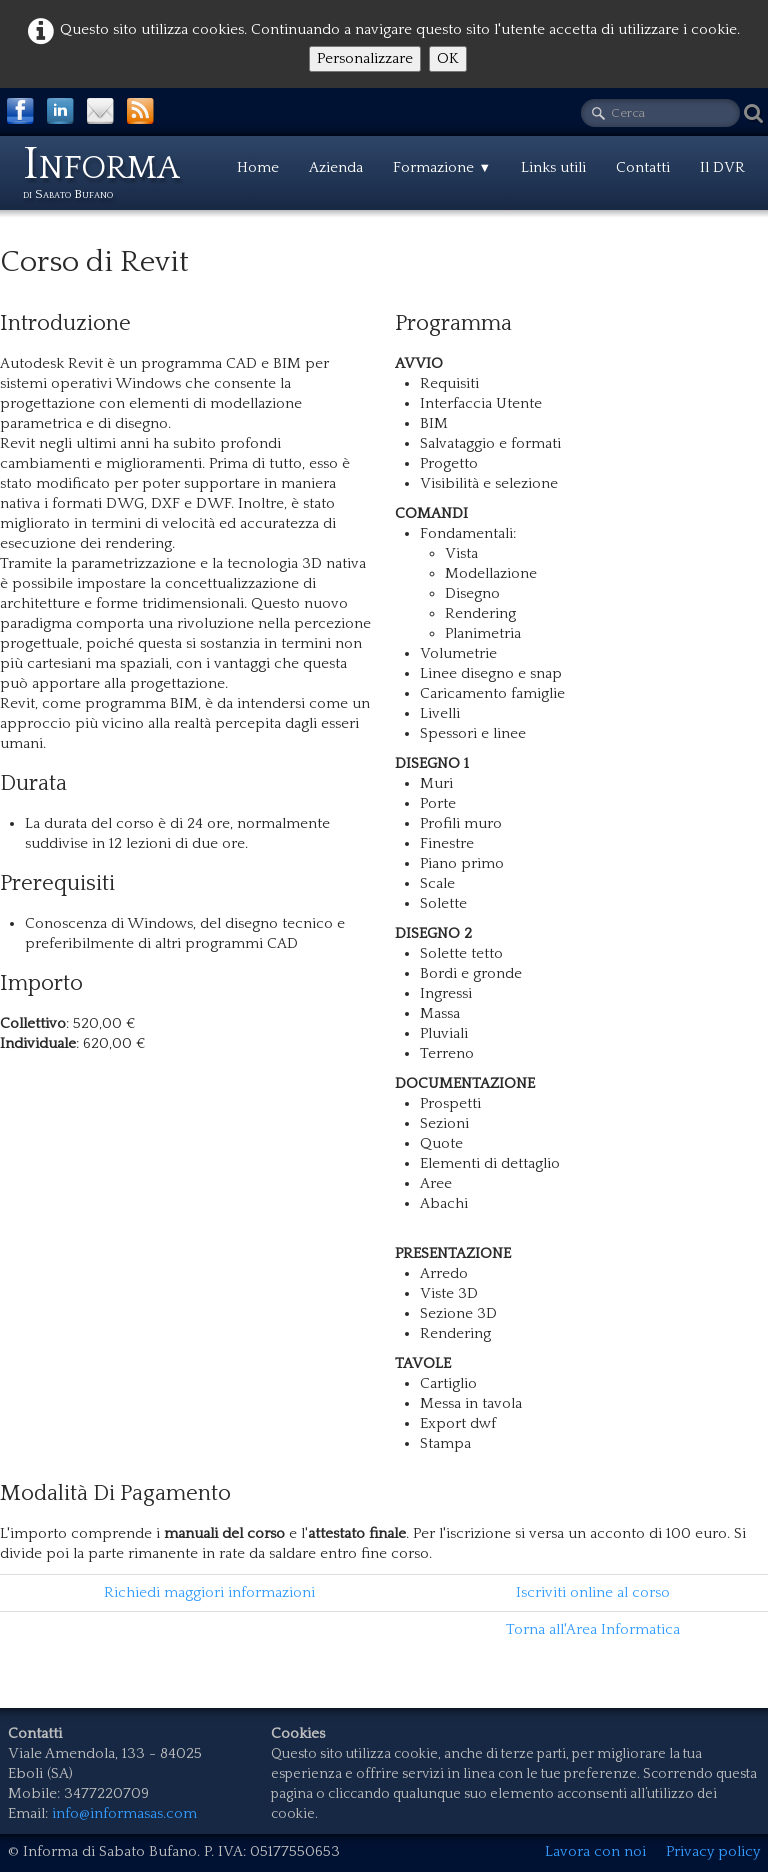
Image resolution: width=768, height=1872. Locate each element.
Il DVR (722, 167)
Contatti (643, 167)
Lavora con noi (595, 1851)
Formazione (442, 167)
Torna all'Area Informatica (593, 1629)
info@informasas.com (124, 1813)
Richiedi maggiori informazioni (209, 1592)
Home (258, 167)
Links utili (553, 167)
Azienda (336, 167)
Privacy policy (713, 1851)
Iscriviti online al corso (593, 1592)
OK (448, 58)
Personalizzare (365, 58)
